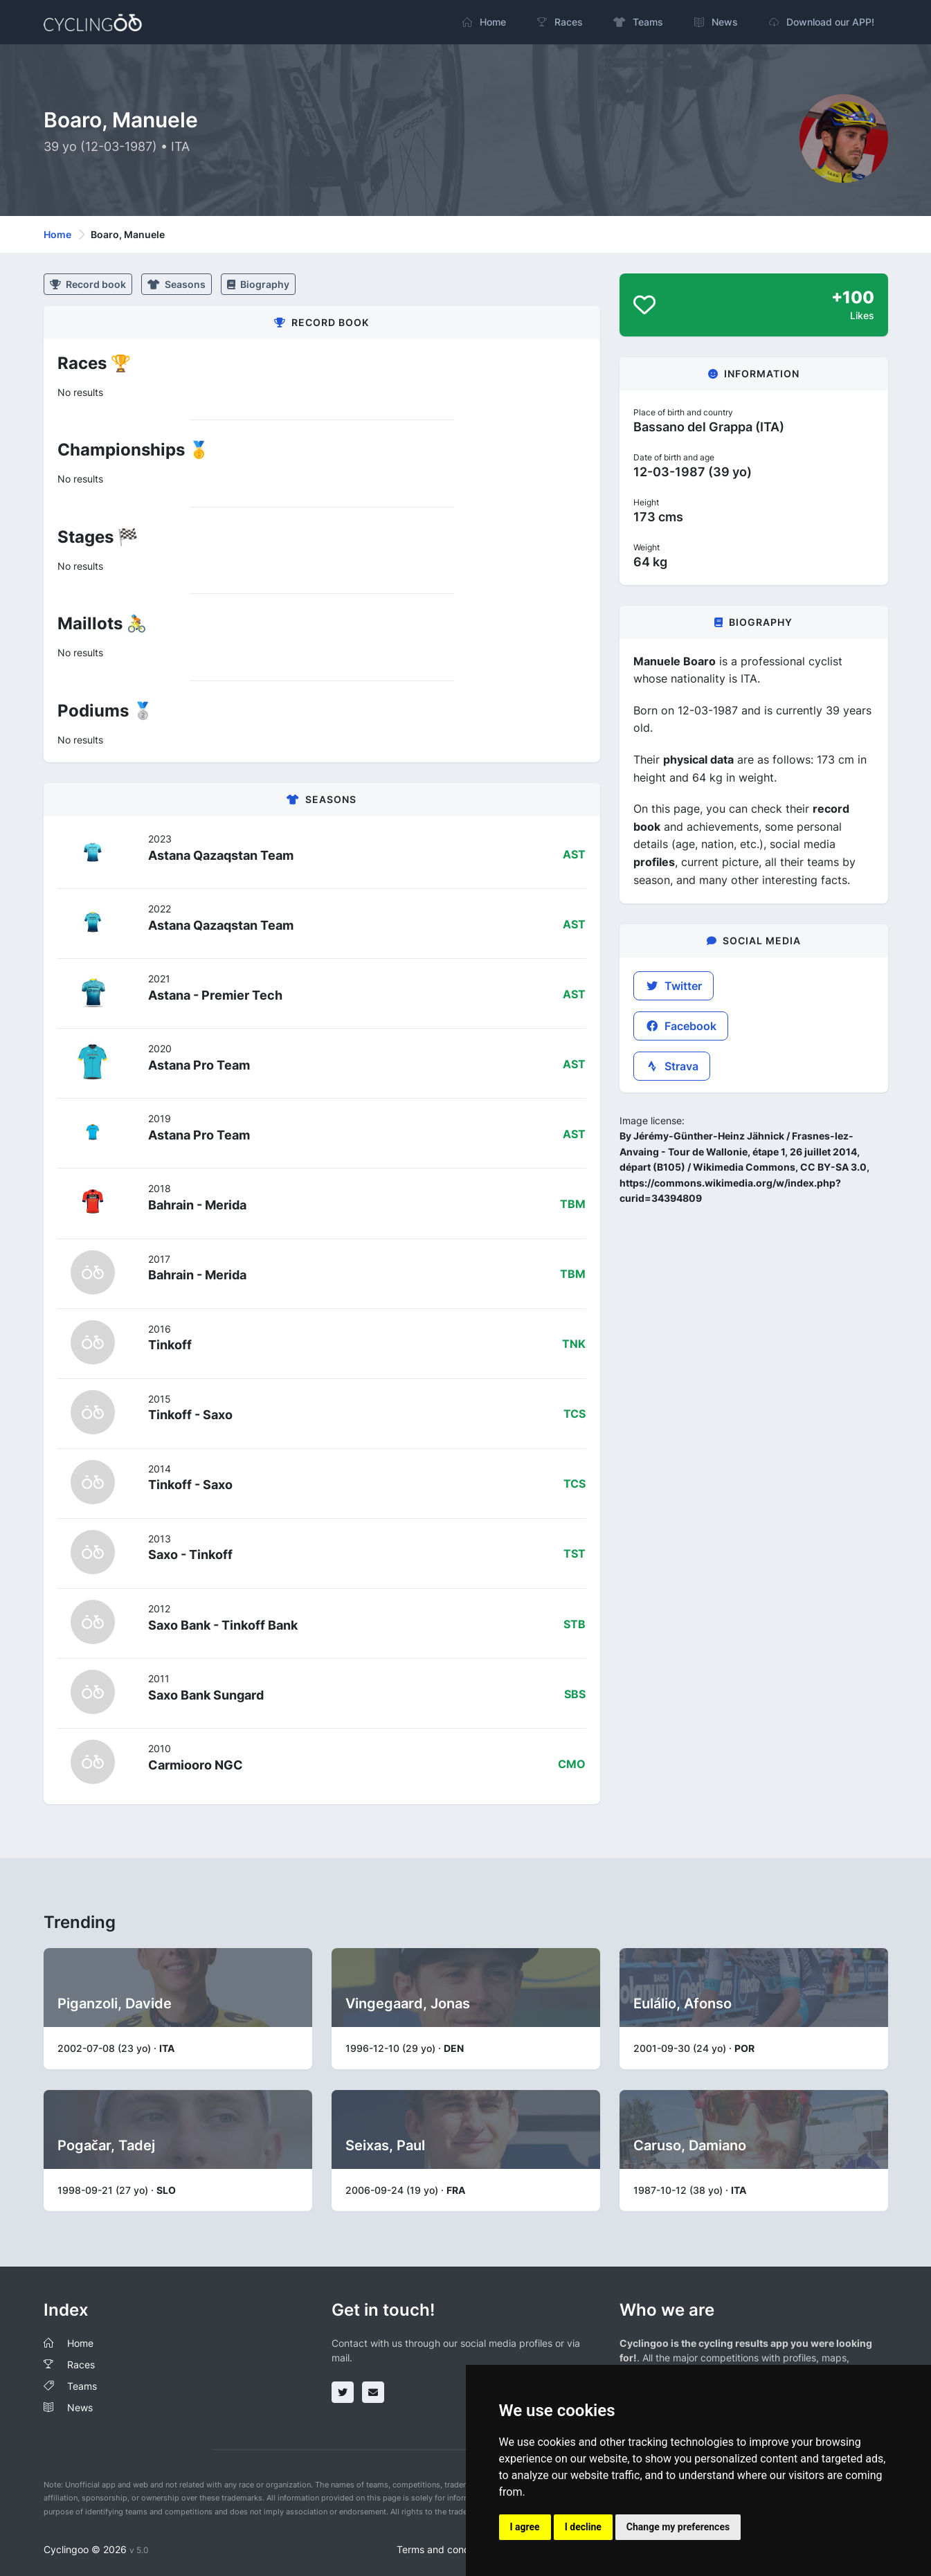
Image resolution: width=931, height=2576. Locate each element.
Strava (671, 1066)
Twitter (673, 986)
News (80, 2407)
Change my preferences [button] (678, 2526)
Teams (82, 2386)
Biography (258, 284)
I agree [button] (525, 2526)
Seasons (176, 284)
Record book (88, 284)
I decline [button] (583, 2526)
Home (57, 234)
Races (81, 2364)
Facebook (680, 1026)
